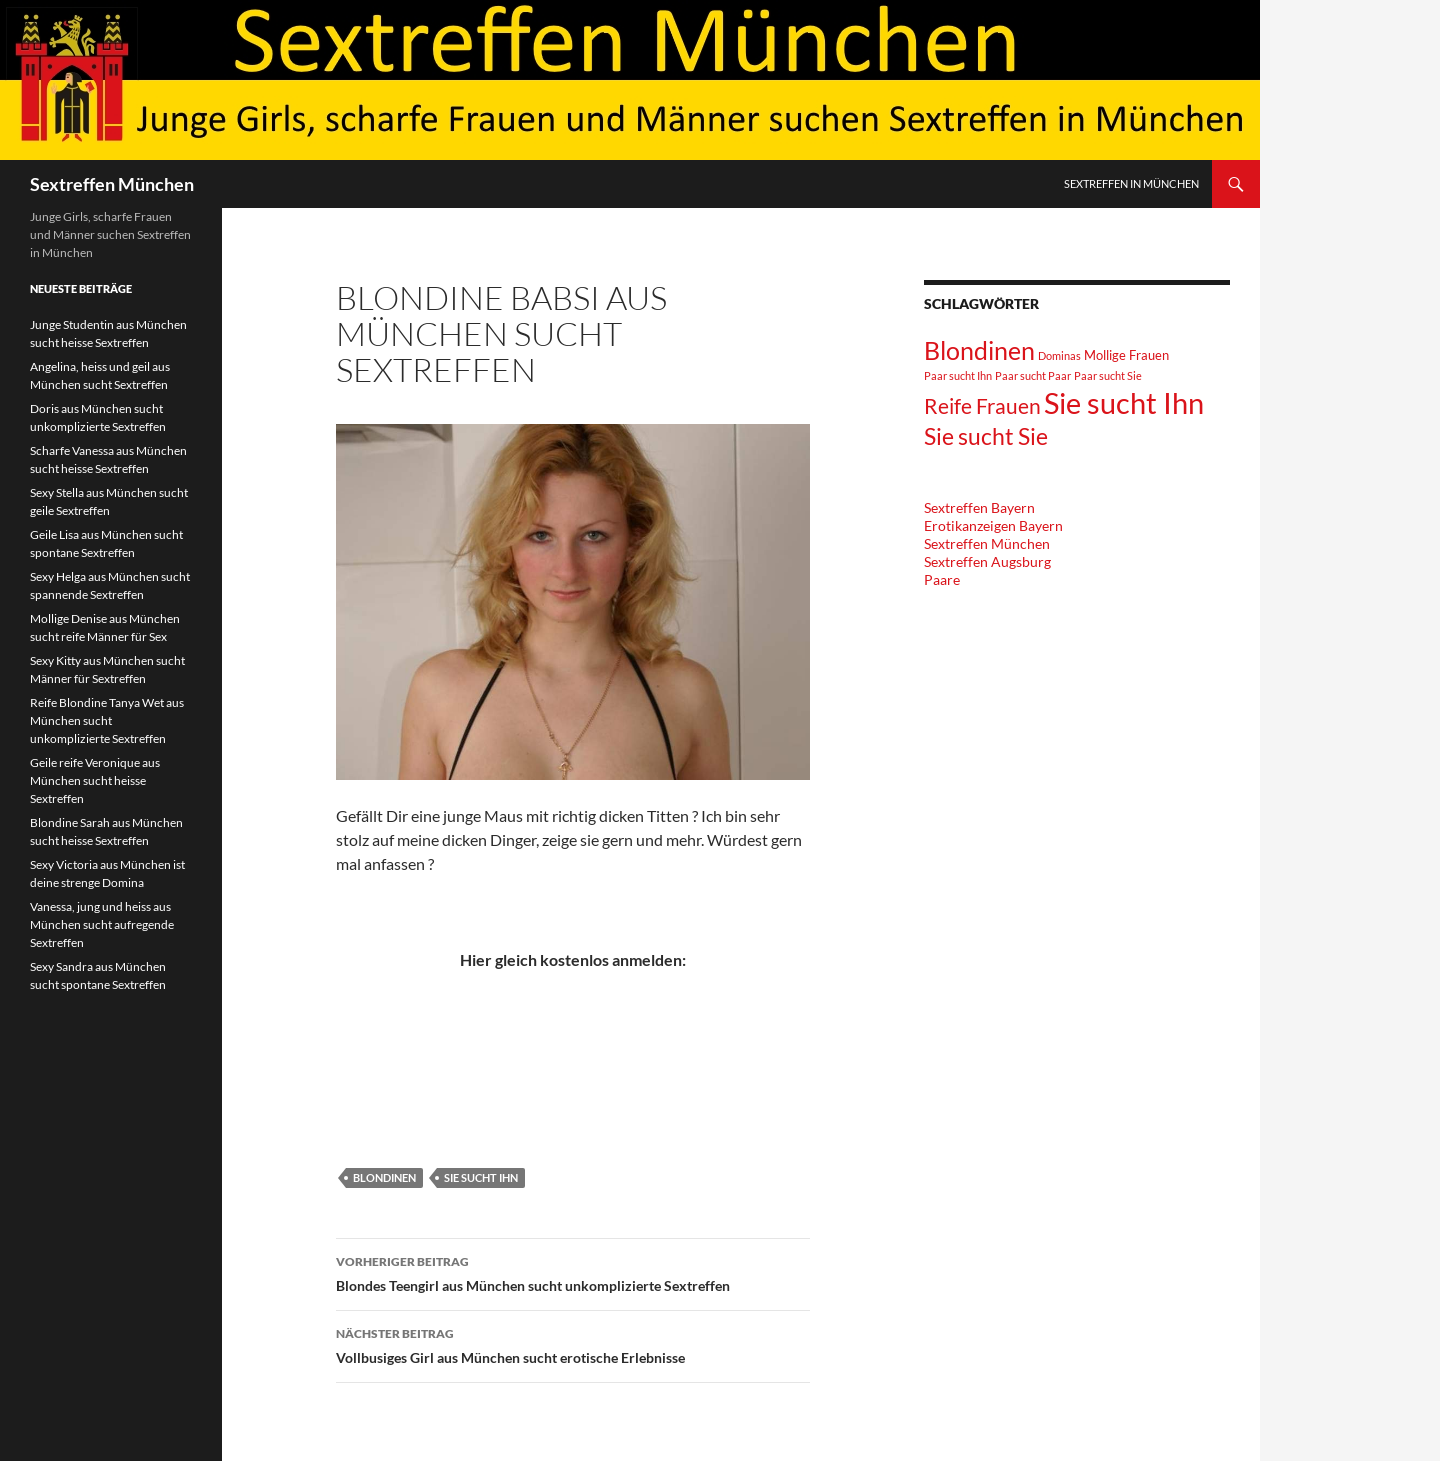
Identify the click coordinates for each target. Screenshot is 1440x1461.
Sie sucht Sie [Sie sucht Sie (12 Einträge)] (986, 436)
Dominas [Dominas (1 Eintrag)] (1059, 355)
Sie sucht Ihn (481, 1177)
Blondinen (384, 1177)
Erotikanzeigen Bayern (993, 525)
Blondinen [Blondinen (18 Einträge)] (979, 350)
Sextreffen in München (1131, 183)
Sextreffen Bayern (979, 507)
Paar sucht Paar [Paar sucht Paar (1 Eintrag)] (1033, 375)
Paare (942, 579)
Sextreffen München (112, 184)
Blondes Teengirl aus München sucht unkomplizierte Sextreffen (573, 1272)
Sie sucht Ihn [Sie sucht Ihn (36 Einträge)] (1124, 402)
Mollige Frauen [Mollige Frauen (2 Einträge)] (1126, 355)
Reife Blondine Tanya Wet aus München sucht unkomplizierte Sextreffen (107, 720)
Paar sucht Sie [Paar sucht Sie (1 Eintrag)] (1108, 375)
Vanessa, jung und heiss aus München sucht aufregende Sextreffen (102, 924)
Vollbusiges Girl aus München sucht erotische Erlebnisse (573, 1344)
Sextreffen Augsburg (987, 561)
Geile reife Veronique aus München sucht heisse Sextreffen (95, 780)
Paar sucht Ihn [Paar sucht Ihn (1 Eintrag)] (958, 375)
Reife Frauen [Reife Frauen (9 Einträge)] (982, 405)
